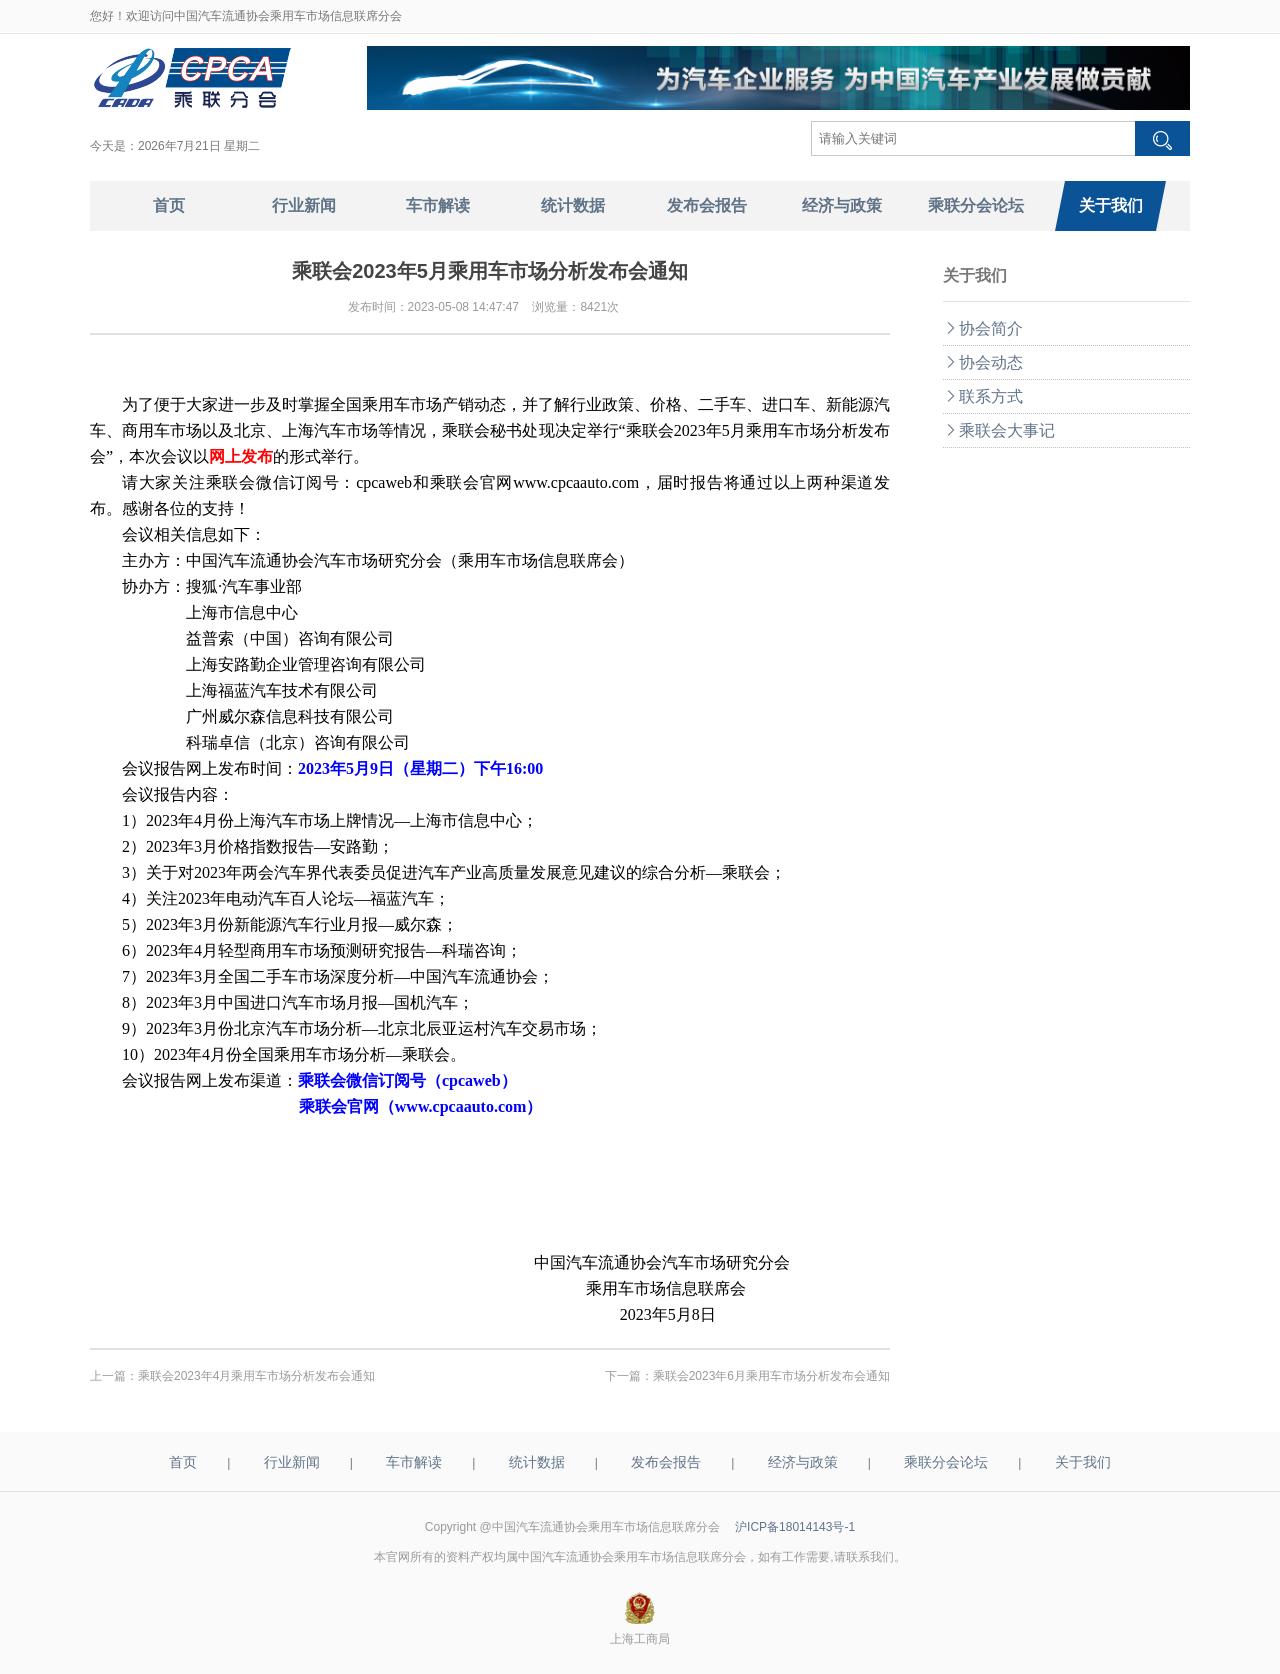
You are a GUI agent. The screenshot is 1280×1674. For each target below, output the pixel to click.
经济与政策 (803, 1462)
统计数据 (537, 1462)
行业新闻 (292, 1462)
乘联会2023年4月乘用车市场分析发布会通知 (256, 1376)
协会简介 (983, 328)
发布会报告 (666, 1462)
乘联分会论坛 (946, 1462)
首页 (183, 1462)
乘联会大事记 (999, 430)
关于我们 (1083, 1462)
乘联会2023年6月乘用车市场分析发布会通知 (771, 1376)
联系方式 (983, 396)
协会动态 (983, 362)
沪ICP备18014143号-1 (795, 1527)
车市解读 (414, 1462)
